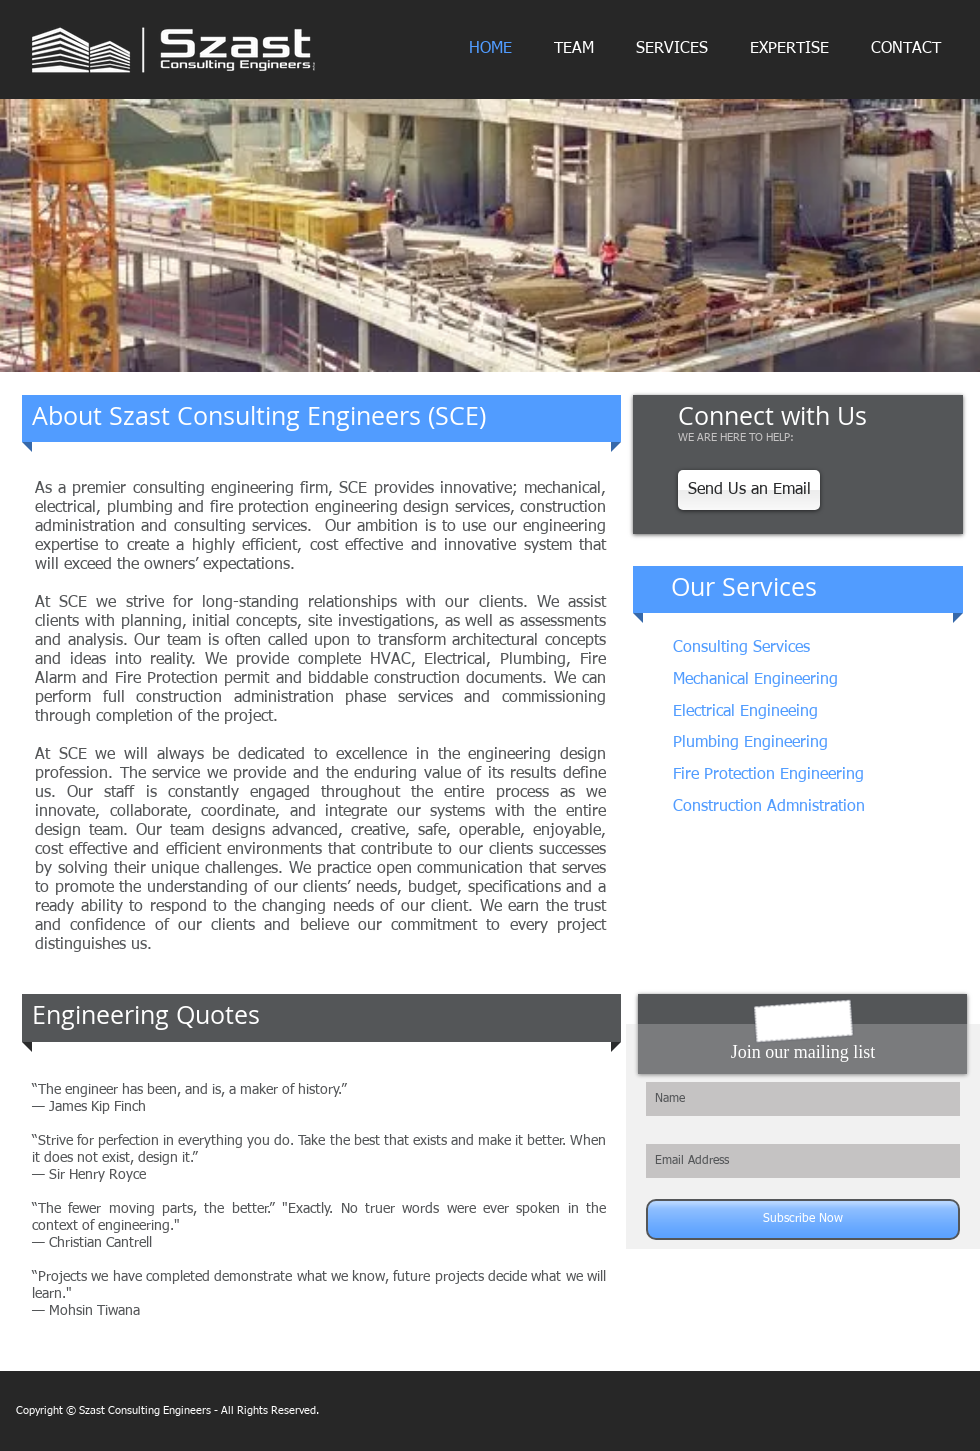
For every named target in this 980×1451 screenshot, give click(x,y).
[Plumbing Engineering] (778, 743)
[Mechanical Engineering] (756, 680)
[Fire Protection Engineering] (772, 775)
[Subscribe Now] (803, 1219)
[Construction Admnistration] (769, 807)
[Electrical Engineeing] (784, 712)
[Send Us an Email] (749, 490)
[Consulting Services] (803, 648)
